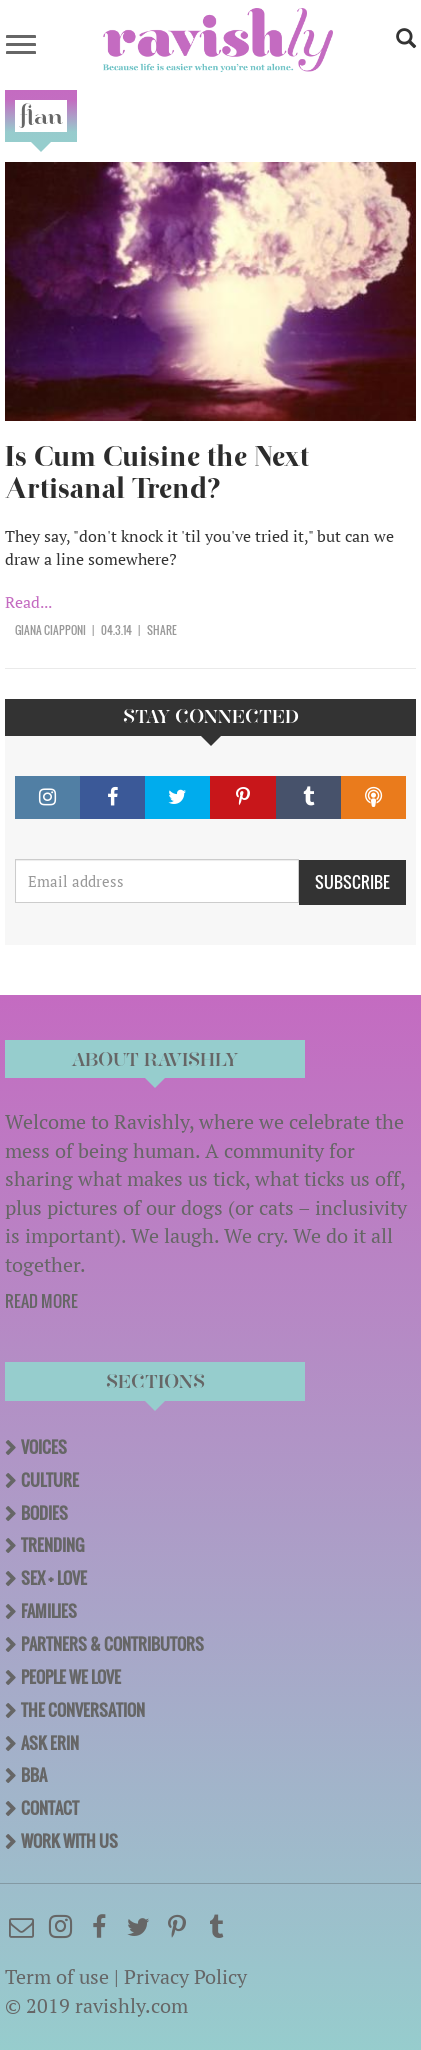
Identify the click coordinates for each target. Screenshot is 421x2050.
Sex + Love (54, 1578)
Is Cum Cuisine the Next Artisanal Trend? (157, 472)
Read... (28, 602)
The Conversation (83, 1710)
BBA (34, 1775)
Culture (50, 1480)
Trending (52, 1545)
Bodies (44, 1513)
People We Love (71, 1677)
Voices (44, 1447)
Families (49, 1611)
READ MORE (41, 1301)
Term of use (57, 1976)
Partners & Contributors (112, 1644)
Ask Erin (50, 1743)
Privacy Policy (185, 1976)
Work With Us (69, 1841)
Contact (50, 1808)
